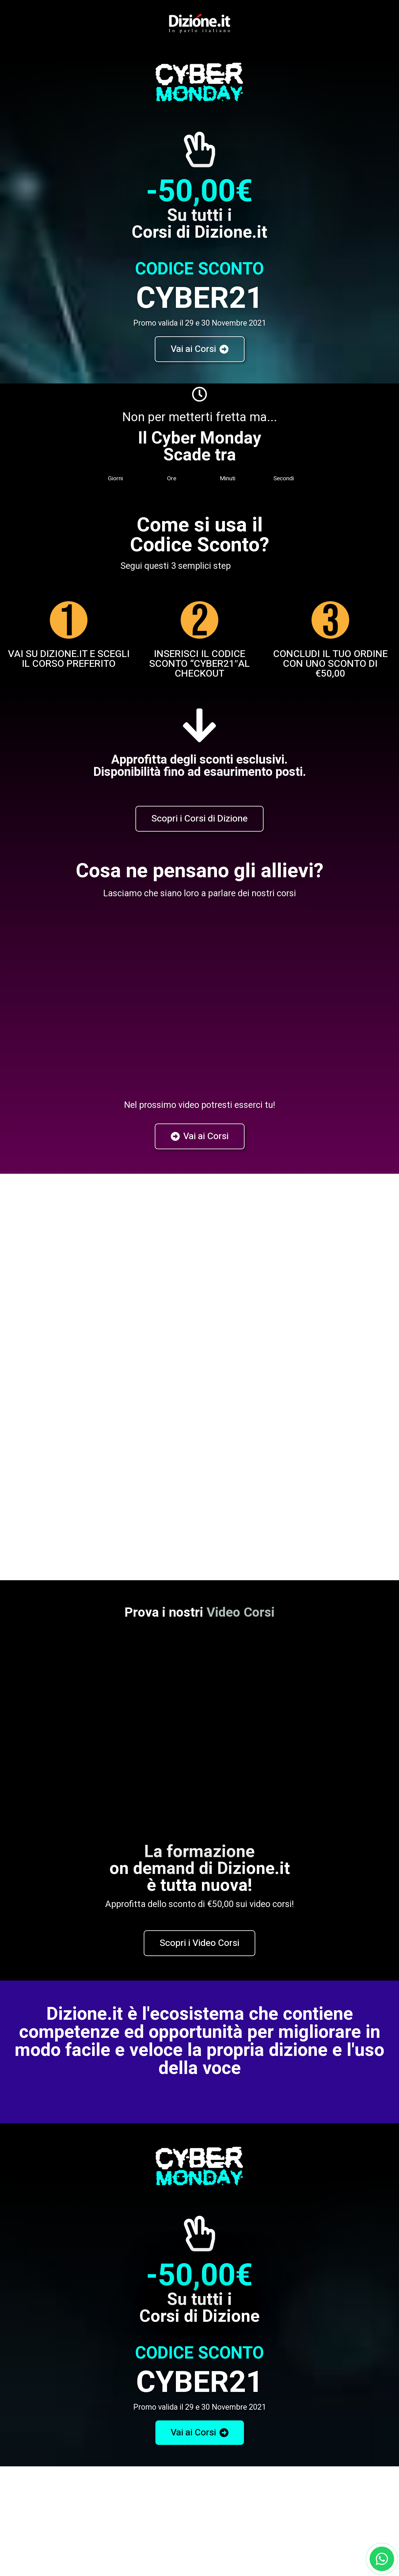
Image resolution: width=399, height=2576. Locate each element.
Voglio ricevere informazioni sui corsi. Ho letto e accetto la (98, 1320)
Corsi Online (199, 2449)
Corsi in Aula (69, 2429)
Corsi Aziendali (330, 2429)
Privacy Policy (158, 1320)
